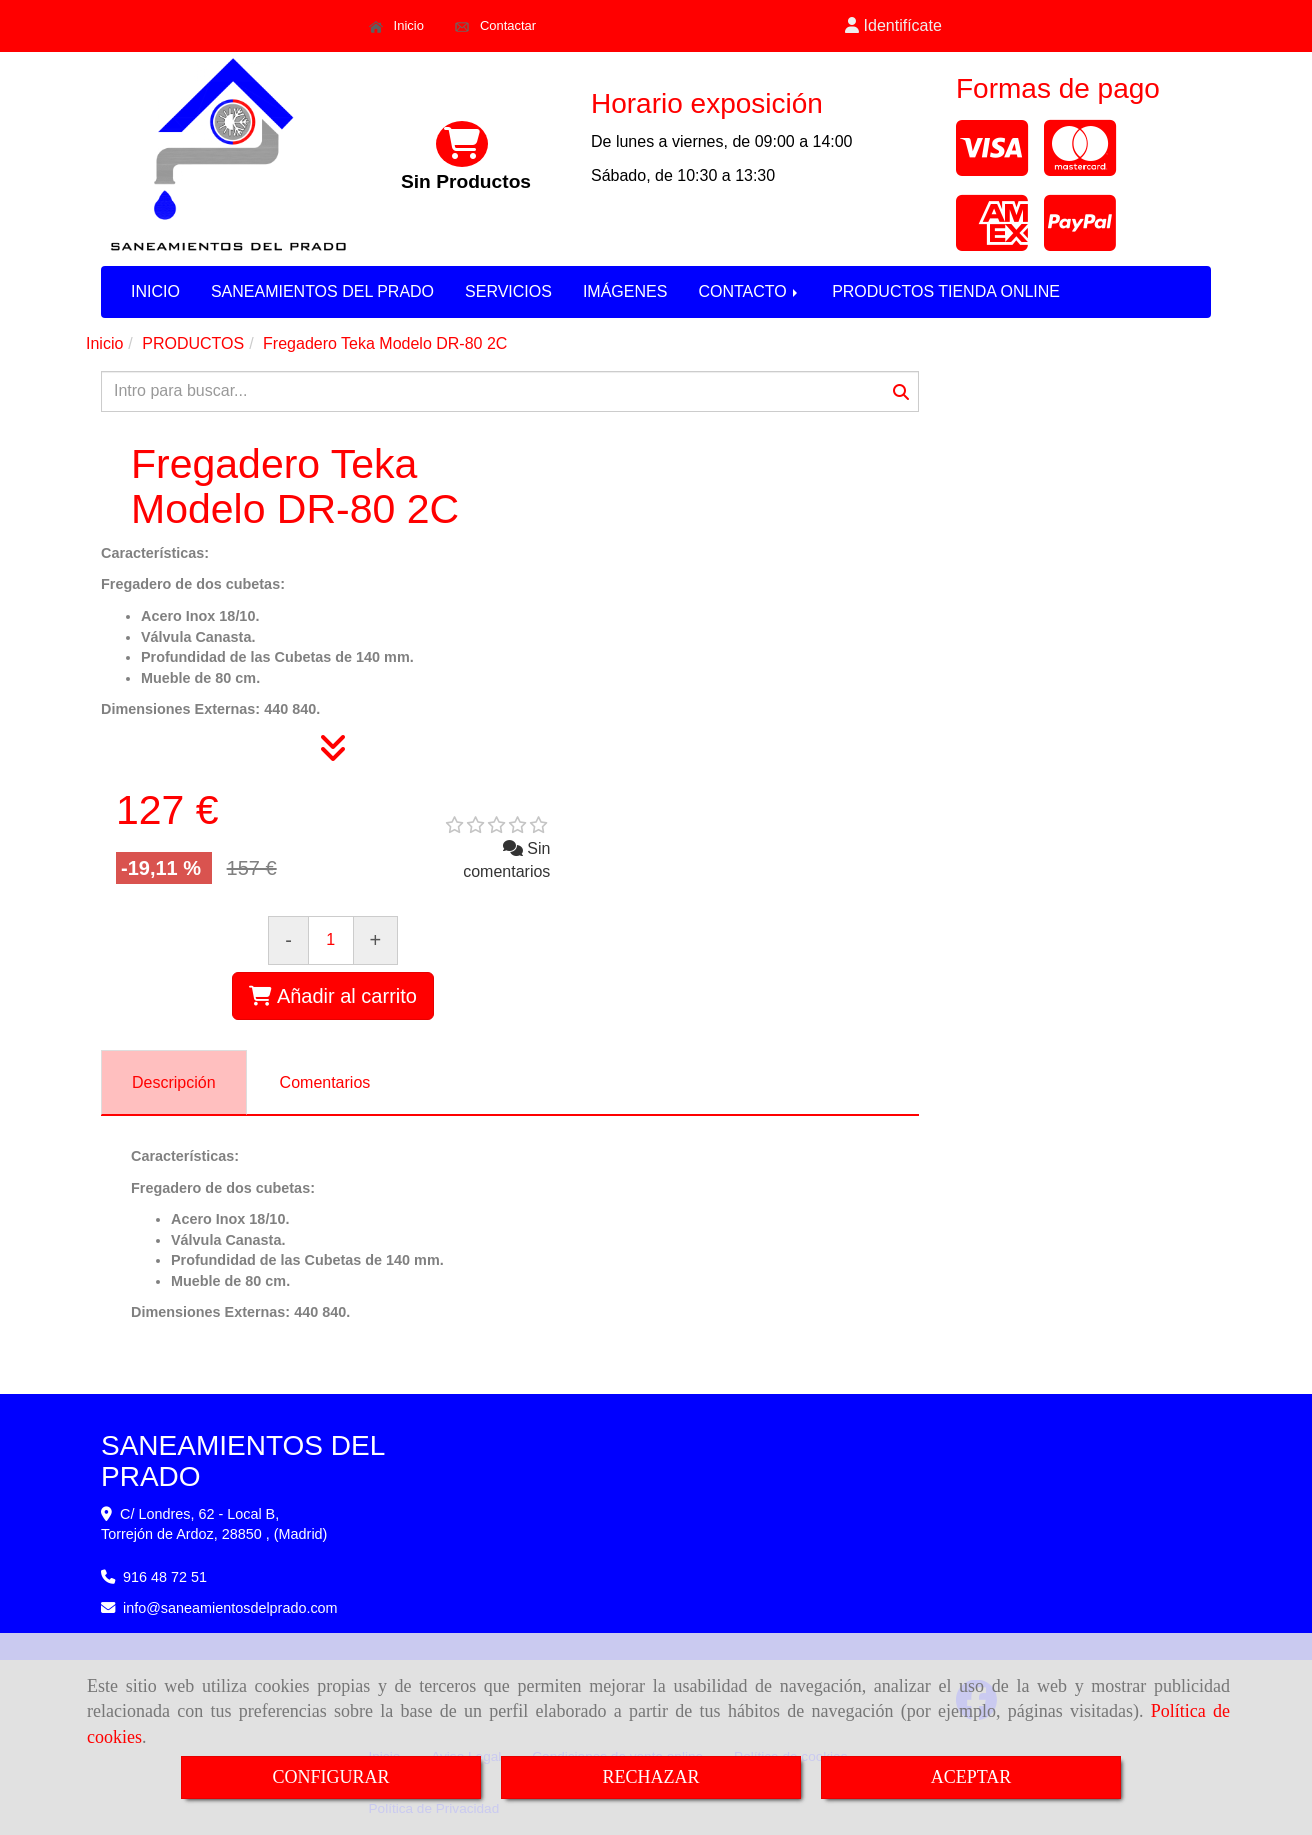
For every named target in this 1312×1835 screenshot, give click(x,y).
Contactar (495, 26)
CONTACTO (749, 291)
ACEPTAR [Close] (971, 1777)
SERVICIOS (508, 291)
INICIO (155, 291)
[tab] (174, 1082)
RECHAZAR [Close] (650, 1777)
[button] (894, 26)
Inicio (396, 26)
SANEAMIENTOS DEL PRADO (322, 291)
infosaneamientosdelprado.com (230, 1608)
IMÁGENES (625, 291)
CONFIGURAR (330, 1777)
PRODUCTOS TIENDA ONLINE (946, 291)
